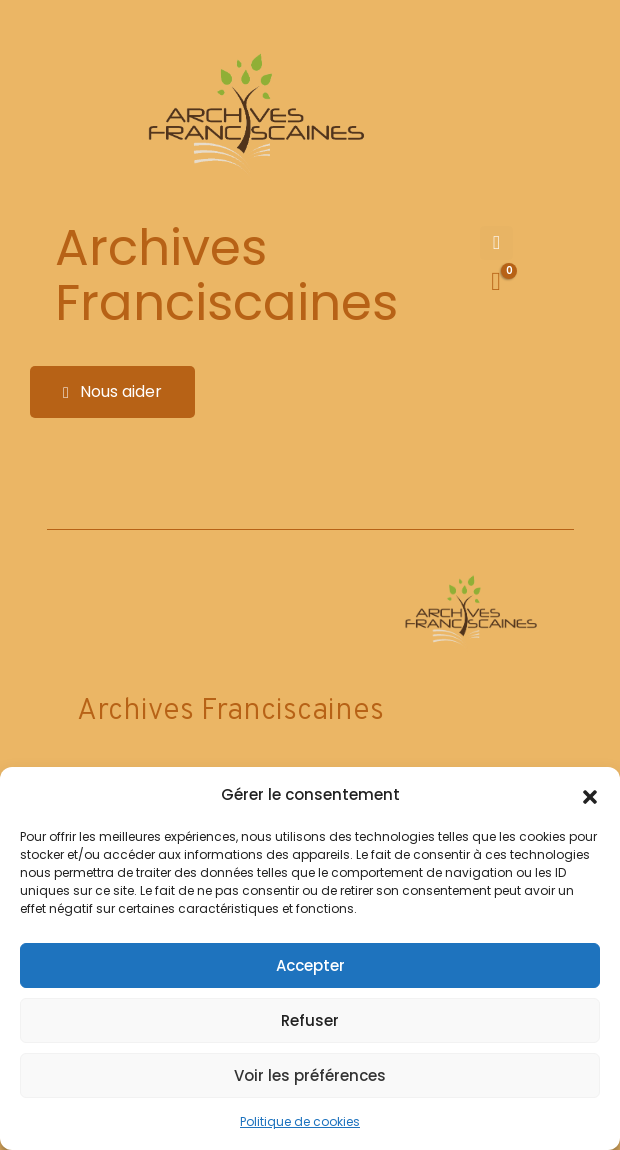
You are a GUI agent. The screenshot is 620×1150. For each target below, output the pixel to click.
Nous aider (112, 391)
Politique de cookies (300, 1121)
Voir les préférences (310, 1075)
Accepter (310, 965)
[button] (590, 795)
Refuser (310, 1020)
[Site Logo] (253, 115)
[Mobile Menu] (496, 243)
